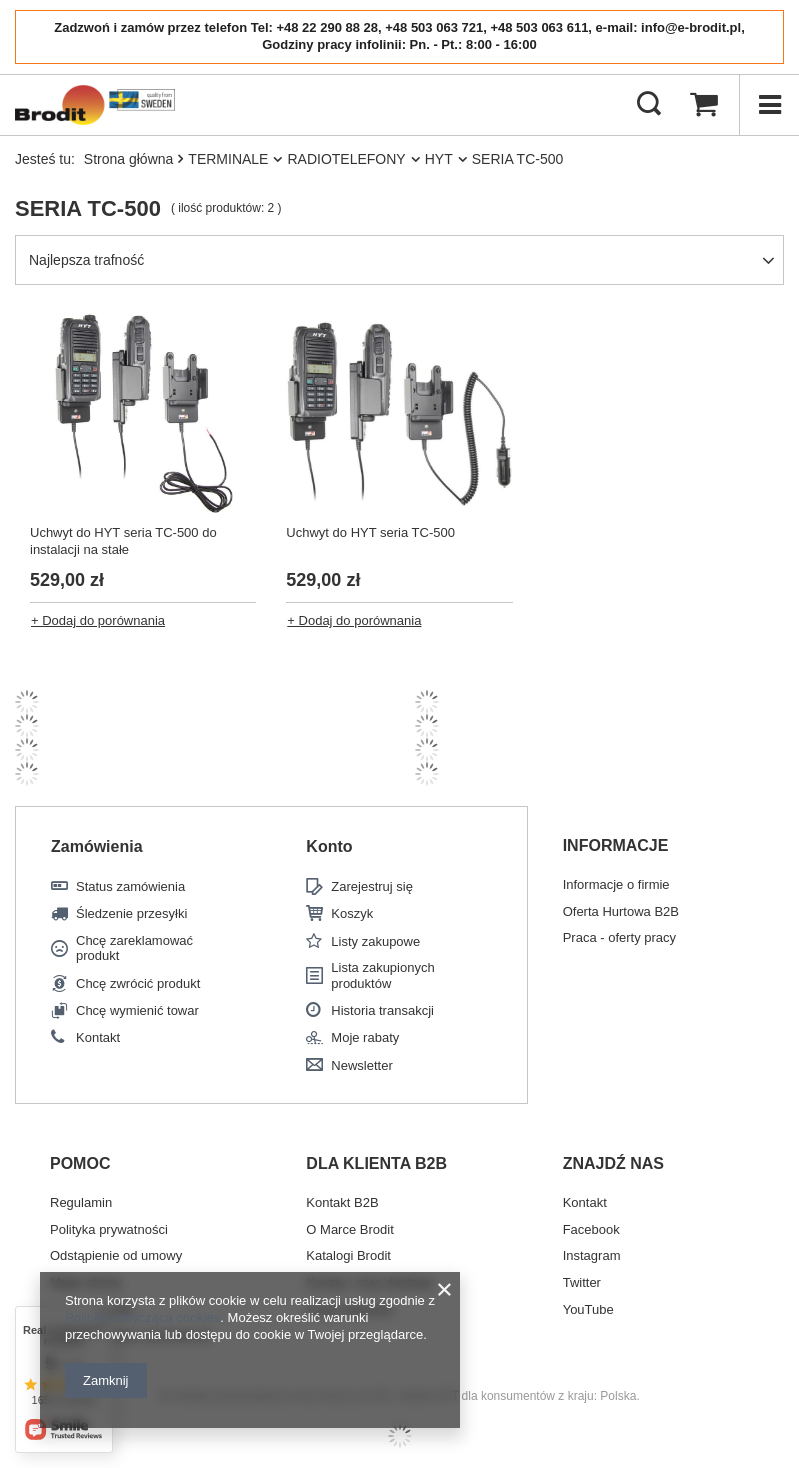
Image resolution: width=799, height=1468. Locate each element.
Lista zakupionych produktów (382, 975)
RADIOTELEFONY (346, 159)
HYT (439, 159)
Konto (329, 846)
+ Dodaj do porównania (98, 620)
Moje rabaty (365, 1037)
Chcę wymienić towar (137, 1010)
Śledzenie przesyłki (131, 913)
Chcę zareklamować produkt (134, 948)
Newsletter (361, 1065)
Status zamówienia (130, 886)
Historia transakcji (382, 1010)
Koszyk (352, 913)
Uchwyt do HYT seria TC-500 (370, 532)
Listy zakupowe (375, 941)
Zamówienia (97, 846)
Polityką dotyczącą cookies (142, 1317)
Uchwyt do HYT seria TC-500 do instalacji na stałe (123, 541)
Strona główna (129, 159)
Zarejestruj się (372, 886)
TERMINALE (228, 159)
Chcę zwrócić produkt (138, 983)
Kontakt (98, 1037)
